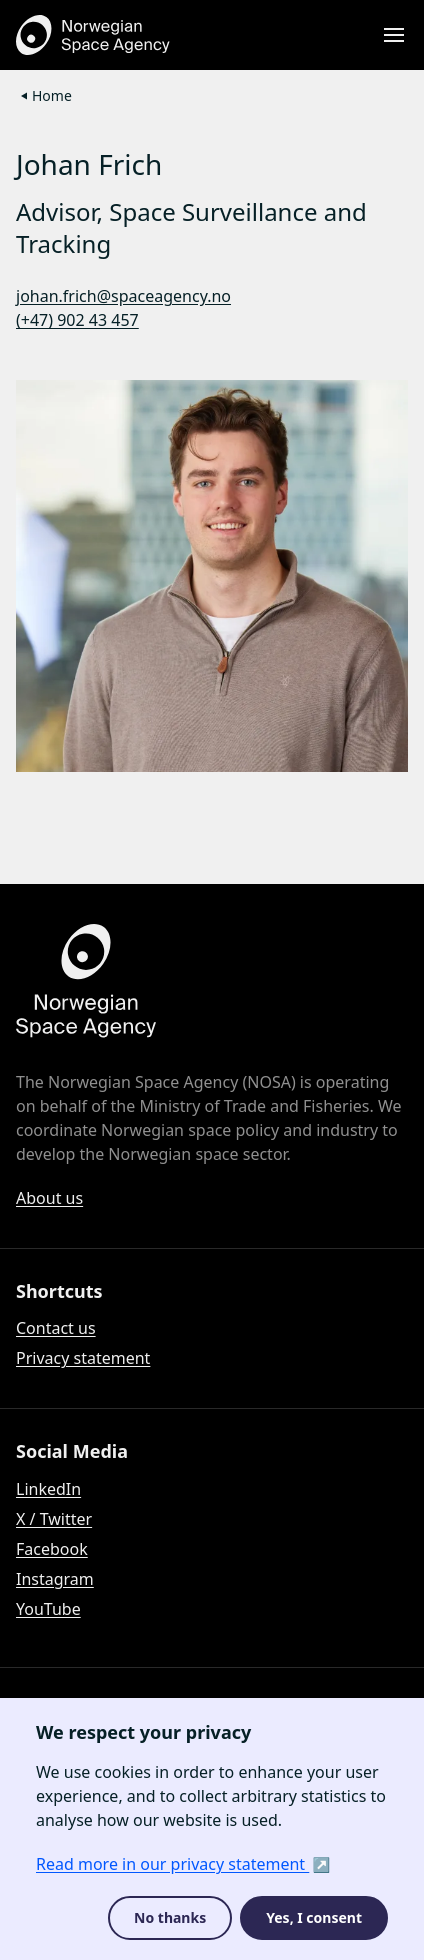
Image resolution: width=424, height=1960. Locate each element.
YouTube (48, 1609)
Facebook (52, 1549)
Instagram (55, 1579)
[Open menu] (394, 35)
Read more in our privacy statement (172, 1864)
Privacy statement (83, 1358)
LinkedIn (48, 1489)
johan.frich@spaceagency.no (123, 296)
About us (49, 1198)
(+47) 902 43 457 (77, 320)
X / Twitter (54, 1519)
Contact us (56, 1328)
